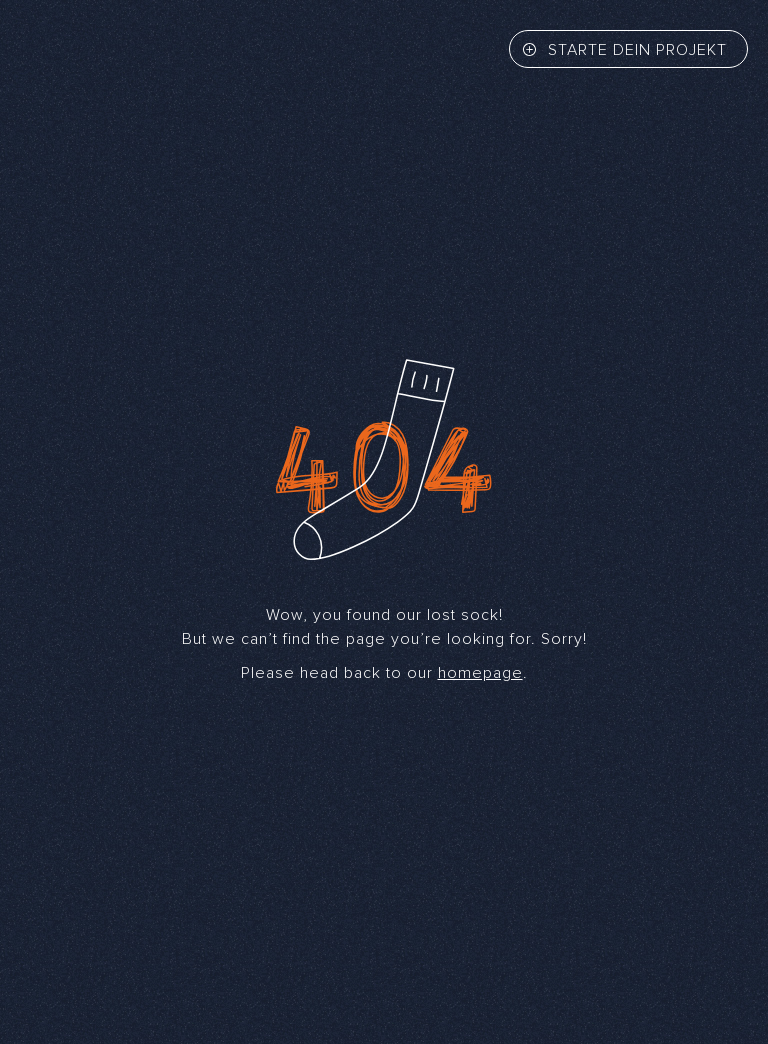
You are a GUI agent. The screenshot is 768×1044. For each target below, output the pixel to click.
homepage (480, 673)
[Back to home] (80, 50)
